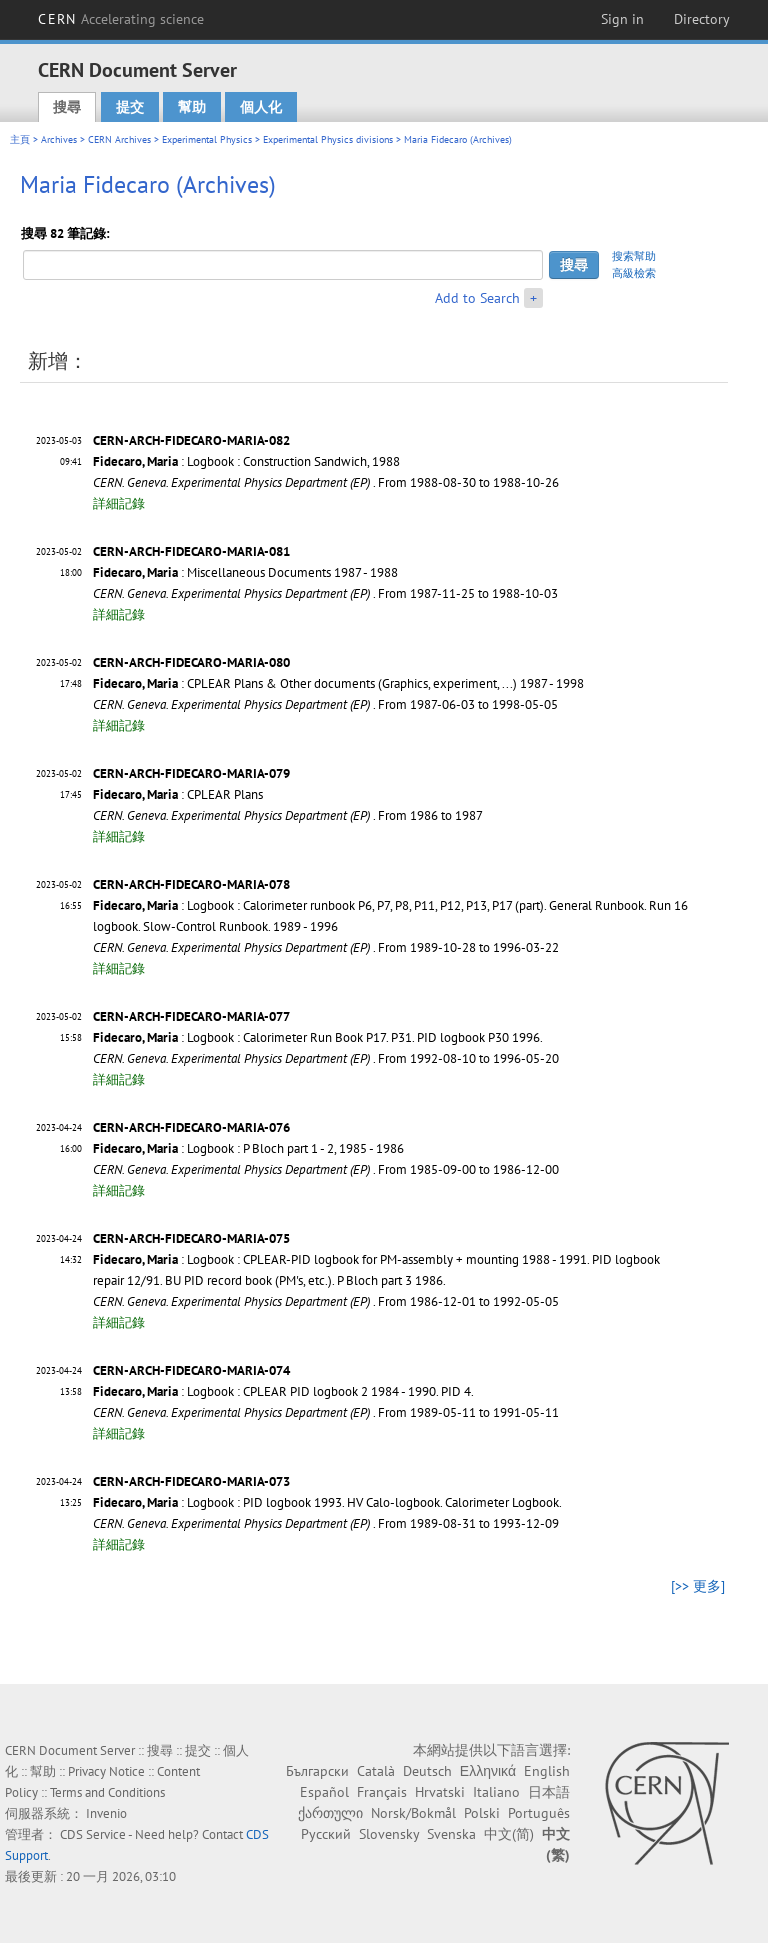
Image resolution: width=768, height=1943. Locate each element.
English (547, 1771)
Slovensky (389, 1834)
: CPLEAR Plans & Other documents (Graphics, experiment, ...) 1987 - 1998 (338, 683)
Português (539, 1813)
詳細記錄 (119, 503)
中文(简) (509, 1834)
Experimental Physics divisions (328, 139)
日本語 (549, 1792)
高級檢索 (634, 273)
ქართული (330, 1813)
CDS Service (93, 1834)
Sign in (622, 19)
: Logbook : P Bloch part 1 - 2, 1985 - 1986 (248, 1148)
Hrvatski (440, 1792)
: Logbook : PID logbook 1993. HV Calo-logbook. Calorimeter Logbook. (327, 1502)
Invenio (106, 1813)
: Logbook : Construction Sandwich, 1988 (246, 461)
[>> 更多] (698, 1586)
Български (317, 1771)
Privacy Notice (106, 1771)
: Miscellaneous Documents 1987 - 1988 (245, 572)
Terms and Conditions (107, 1792)
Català (376, 1771)
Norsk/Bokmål (413, 1813)
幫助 (192, 107)
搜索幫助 (634, 256)
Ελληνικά (488, 1771)
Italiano (496, 1792)
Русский (326, 1834)
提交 (130, 107)
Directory (702, 19)
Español (324, 1792)
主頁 (20, 139)
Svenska (451, 1834)
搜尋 (67, 107)
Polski (482, 1813)
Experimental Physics (207, 139)
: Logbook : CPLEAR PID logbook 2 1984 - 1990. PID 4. (283, 1391)
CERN (121, 19)
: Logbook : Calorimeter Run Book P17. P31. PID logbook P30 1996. (318, 1037)
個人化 (261, 107)
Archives (59, 139)
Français (382, 1792)
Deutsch (427, 1771)
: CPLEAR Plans (178, 794)
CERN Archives (119, 139)
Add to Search (477, 298)
